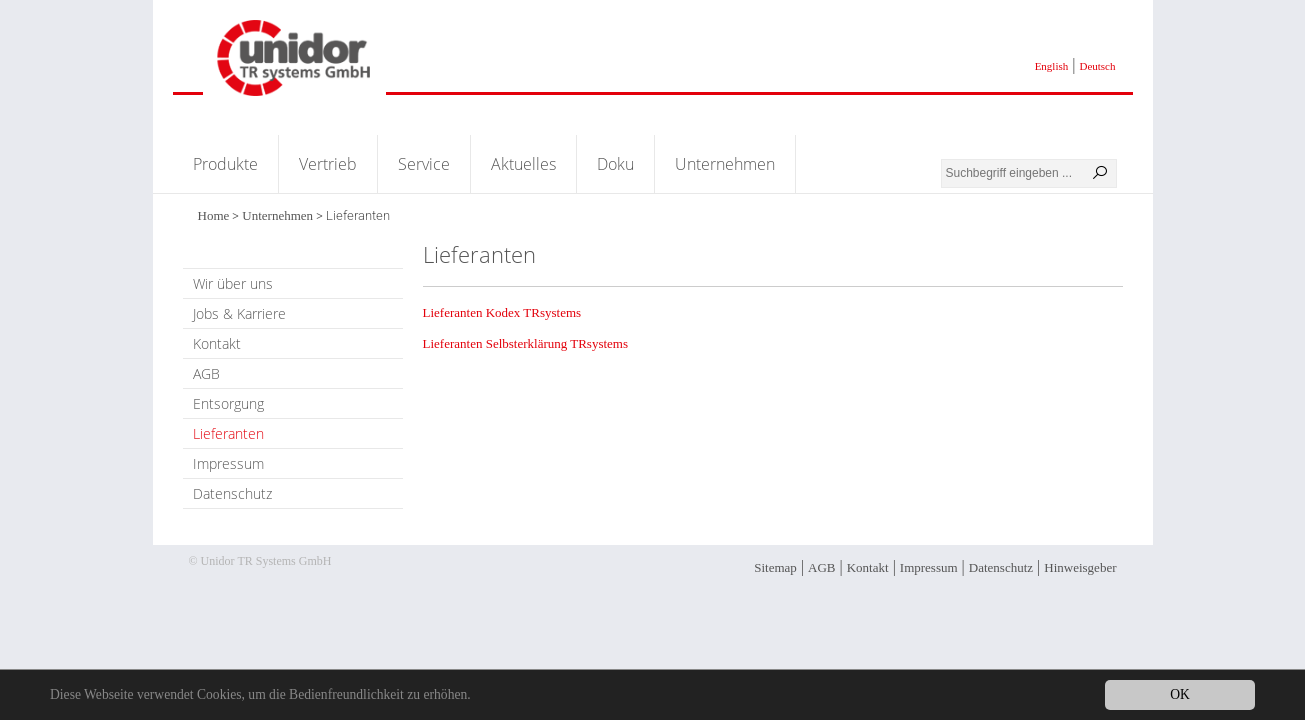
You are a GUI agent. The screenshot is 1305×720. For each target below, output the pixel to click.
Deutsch (1097, 66)
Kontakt (217, 343)
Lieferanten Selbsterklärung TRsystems (526, 343)
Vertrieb (328, 164)
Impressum (228, 463)
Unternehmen (725, 164)
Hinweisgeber (1080, 567)
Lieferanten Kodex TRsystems (502, 312)
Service (424, 164)
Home (214, 215)
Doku (615, 164)
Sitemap (775, 567)
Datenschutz (232, 493)
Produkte (225, 164)
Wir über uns (233, 283)
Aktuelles (523, 164)
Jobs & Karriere (239, 313)
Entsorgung (228, 403)
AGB (206, 373)
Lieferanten (228, 433)
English (1052, 66)
